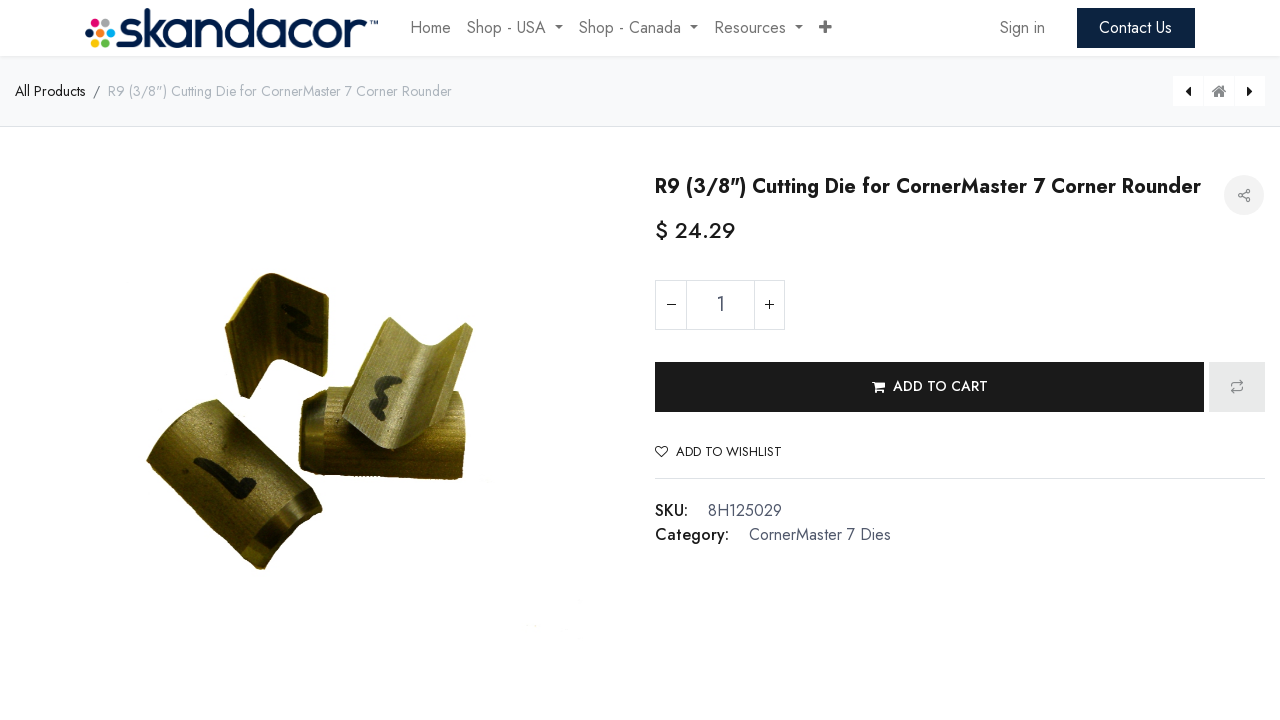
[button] (825, 28)
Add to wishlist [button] (718, 451)
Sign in (1022, 27)
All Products (50, 91)
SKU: (671, 510)
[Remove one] (671, 305)
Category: (692, 534)
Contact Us (1135, 27)
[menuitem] (430, 28)
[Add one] (769, 305)
